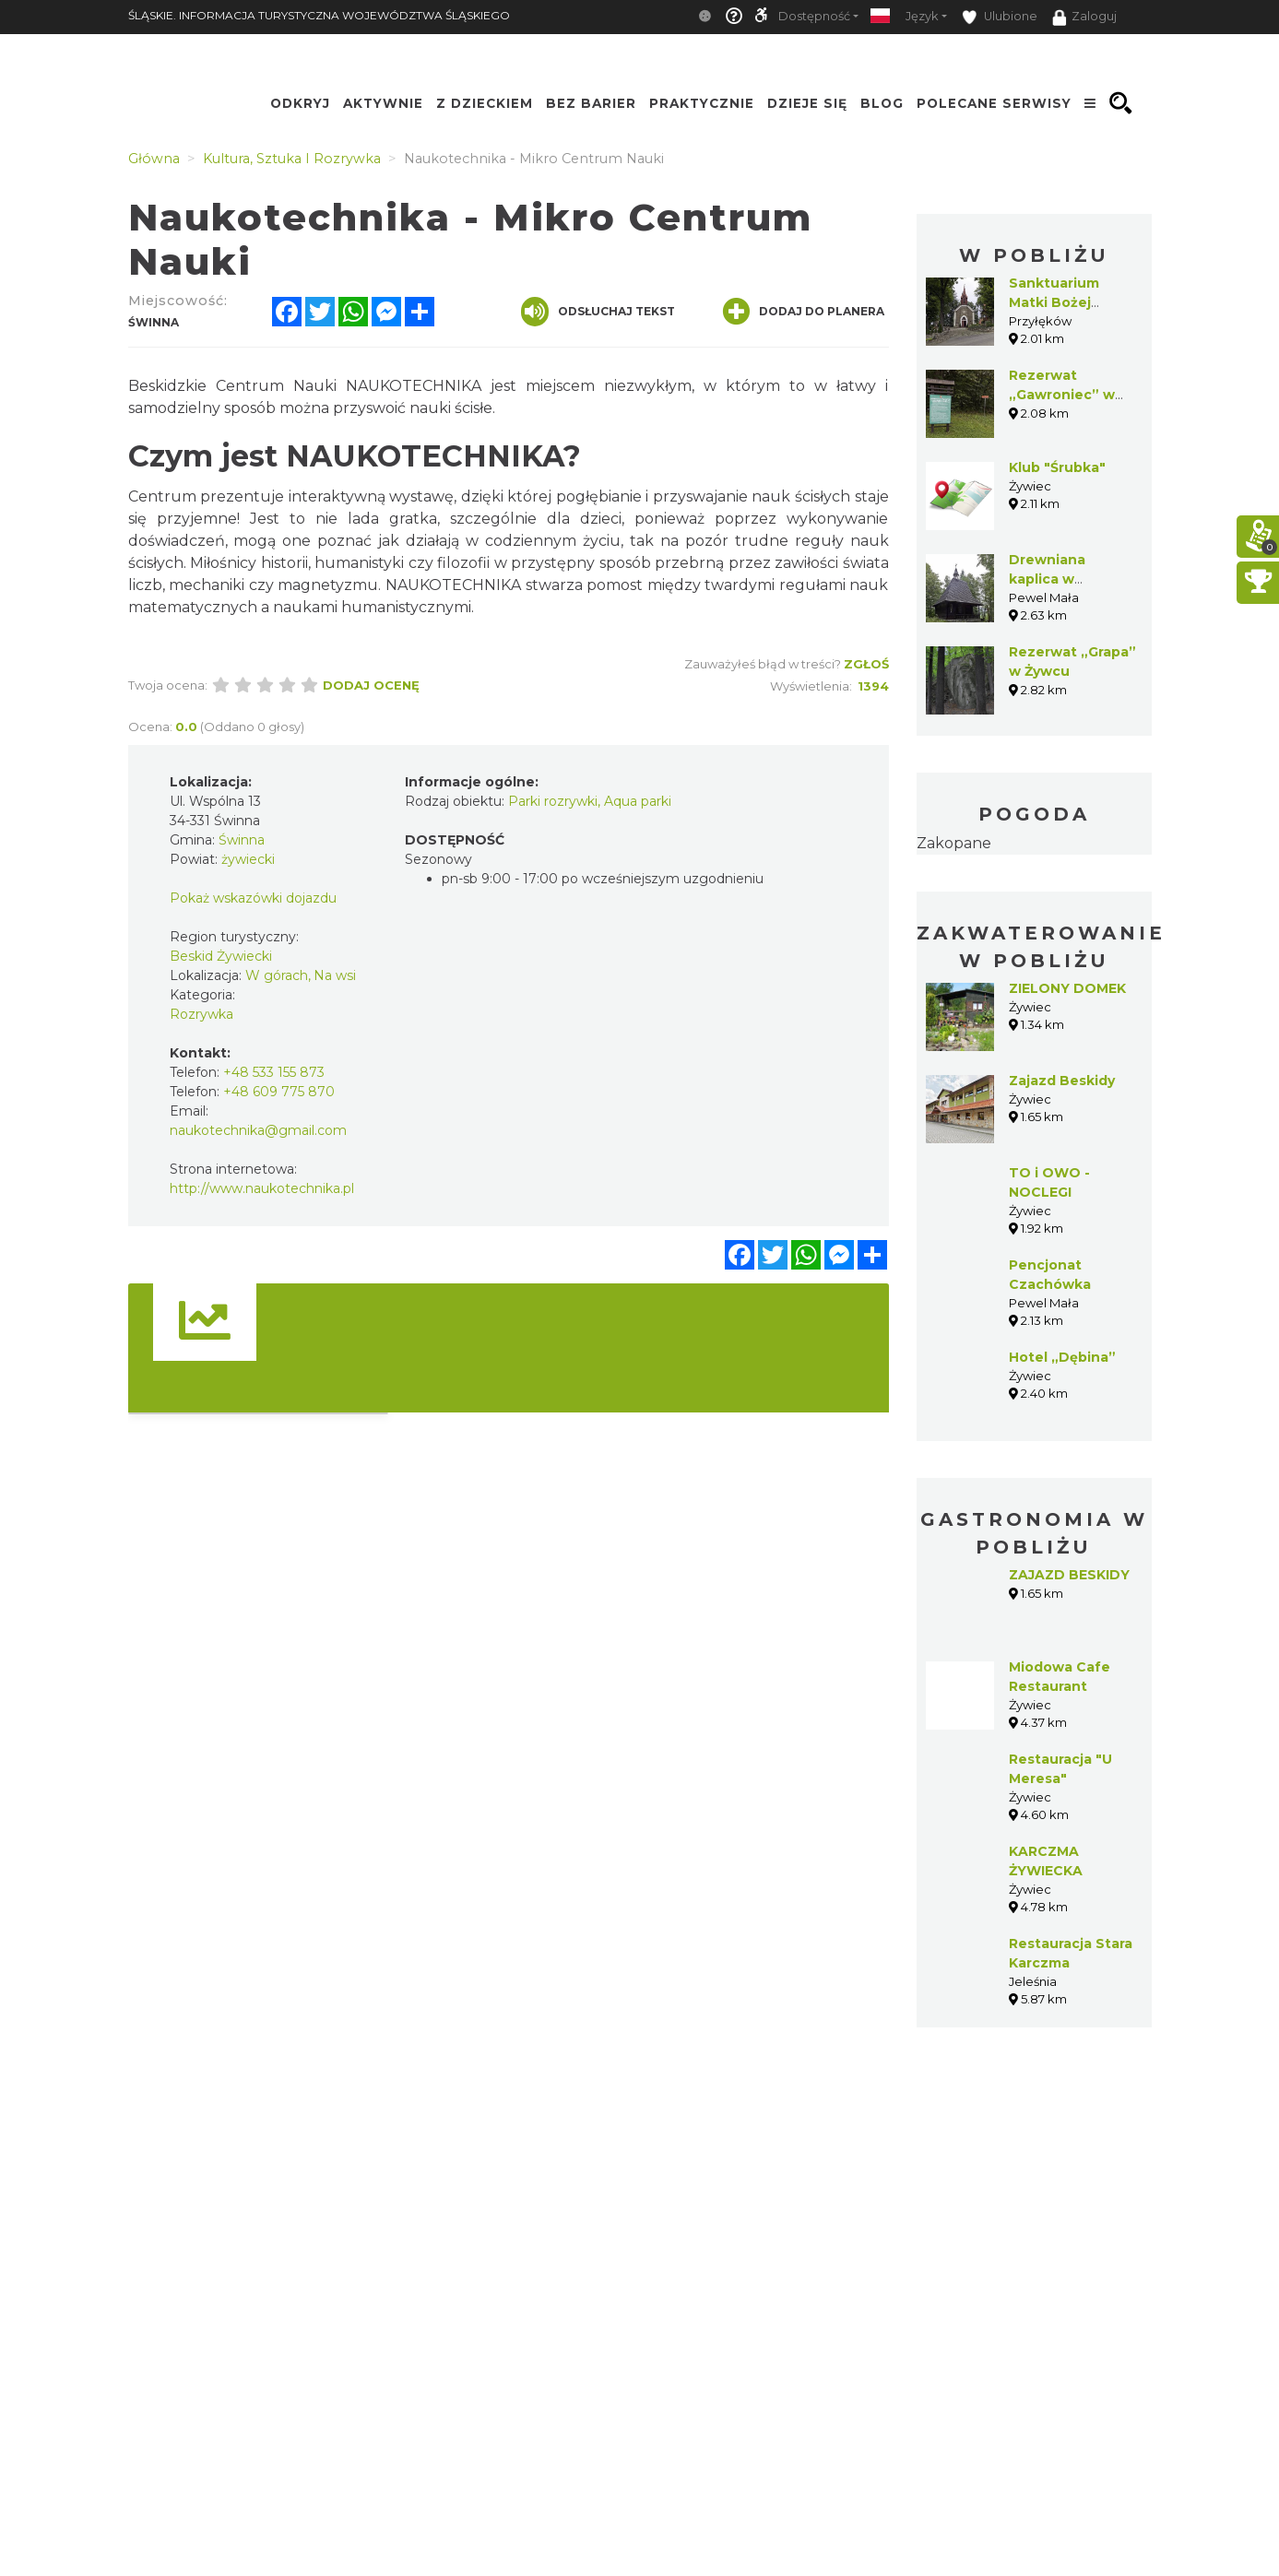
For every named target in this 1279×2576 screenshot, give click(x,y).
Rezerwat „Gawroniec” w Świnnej (1062, 394)
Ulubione (999, 17)
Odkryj (300, 103)
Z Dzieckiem (484, 103)
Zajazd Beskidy (1062, 1080)
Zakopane (954, 843)
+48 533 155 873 (274, 1072)
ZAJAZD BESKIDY (1069, 1574)
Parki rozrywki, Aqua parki (589, 801)
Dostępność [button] (814, 16)
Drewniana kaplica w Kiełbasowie (1051, 579)
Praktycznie (701, 103)
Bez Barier (591, 103)
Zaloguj (1084, 17)
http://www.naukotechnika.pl (262, 1188)
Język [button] (922, 16)
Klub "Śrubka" (1057, 467)
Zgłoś (866, 663)
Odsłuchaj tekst (598, 311)
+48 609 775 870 (279, 1091)
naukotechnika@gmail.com (258, 1130)
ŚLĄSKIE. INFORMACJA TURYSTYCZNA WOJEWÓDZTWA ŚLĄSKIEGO (319, 15)
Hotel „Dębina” (1062, 1357)
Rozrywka (201, 1014)
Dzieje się (807, 103)
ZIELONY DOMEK (1067, 988)
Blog (882, 103)
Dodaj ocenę (371, 685)
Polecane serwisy (994, 103)
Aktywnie (383, 103)
